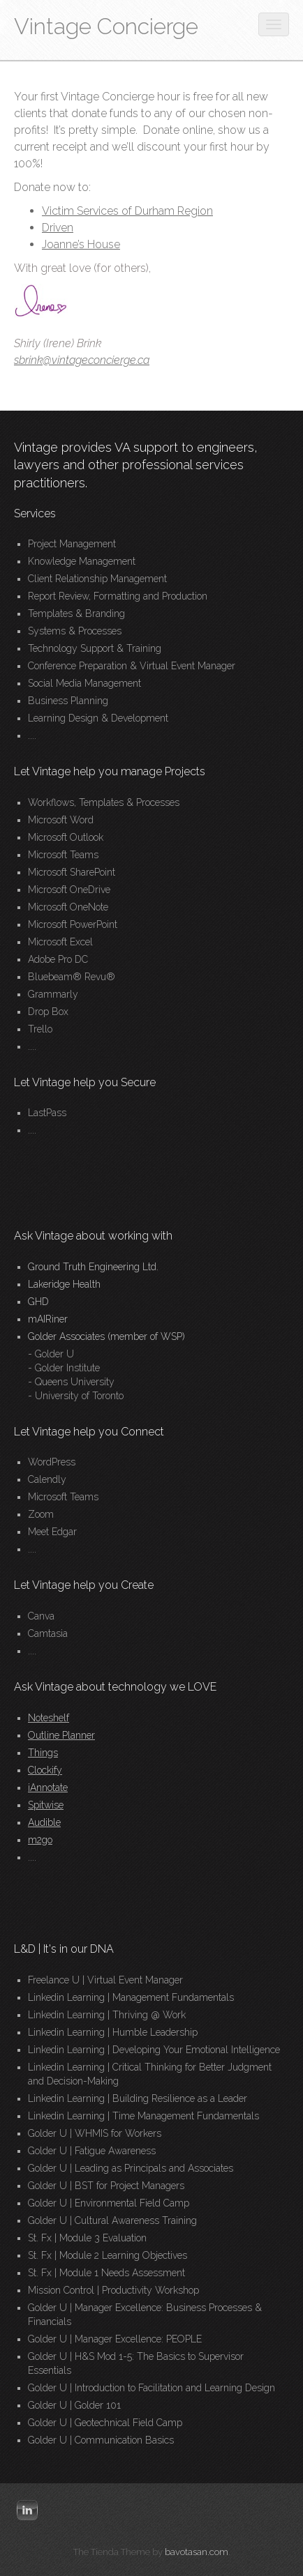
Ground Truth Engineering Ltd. (93, 1266)
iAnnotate (48, 1787)
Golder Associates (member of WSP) (106, 1336)
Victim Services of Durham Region (127, 211)
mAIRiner (48, 1319)
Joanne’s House (81, 244)
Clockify (45, 1770)
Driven (57, 227)
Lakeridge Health (64, 1284)
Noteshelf (48, 1717)
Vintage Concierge (106, 26)
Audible (44, 1822)
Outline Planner (61, 1735)
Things (43, 1752)
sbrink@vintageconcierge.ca (81, 360)
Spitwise (46, 1805)
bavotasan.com (196, 2552)
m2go (40, 1839)
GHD (38, 1301)
